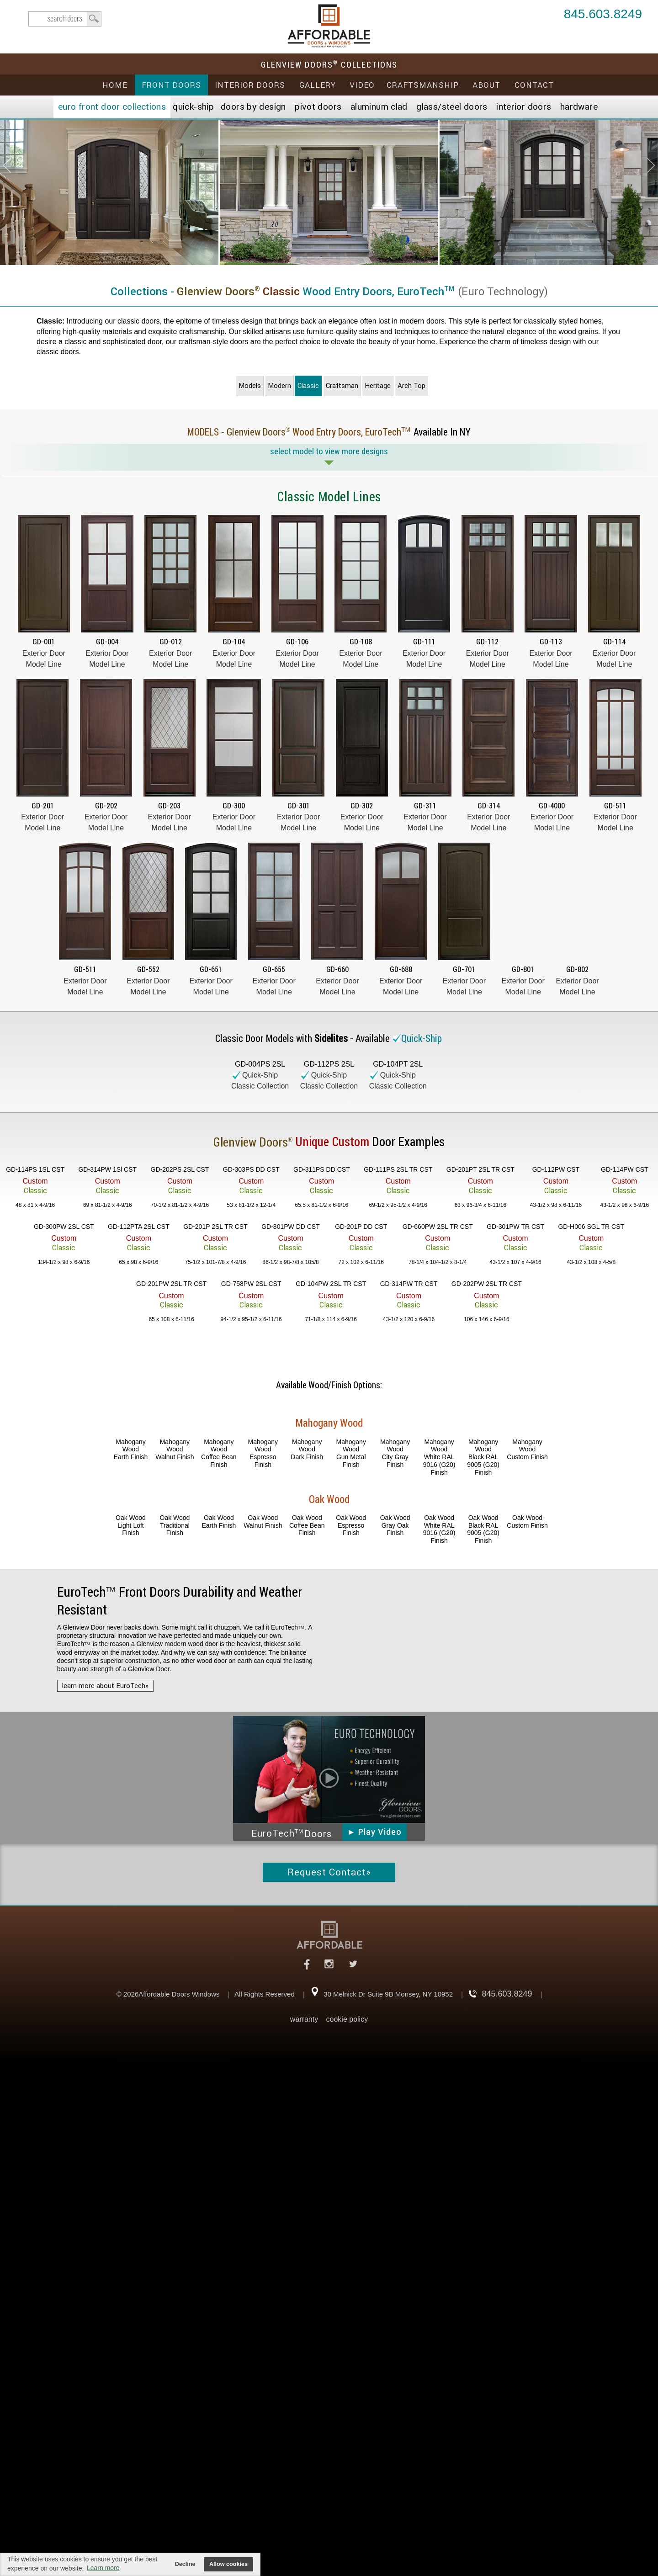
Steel (451, 106)
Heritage (378, 386)
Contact (534, 85)
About (486, 85)
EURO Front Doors (112, 106)
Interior (523, 106)
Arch (411, 386)
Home (114, 85)
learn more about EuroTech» (105, 1686)
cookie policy (347, 2019)
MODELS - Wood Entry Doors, (300, 432)
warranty (304, 2019)
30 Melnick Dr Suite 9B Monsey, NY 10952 (388, 1994)
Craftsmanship (423, 85)
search (64, 19)
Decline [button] (185, 2564)
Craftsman (342, 386)
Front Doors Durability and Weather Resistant (179, 1601)
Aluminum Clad (379, 106)
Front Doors (171, 85)
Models (250, 386)
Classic (308, 386)
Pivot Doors (318, 106)
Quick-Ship (193, 106)
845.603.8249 (603, 15)
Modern (279, 386)
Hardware (579, 106)
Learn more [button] (103, 2567)
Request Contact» (329, 1872)
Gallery (317, 85)
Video (362, 85)
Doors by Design (253, 106)
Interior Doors (250, 85)
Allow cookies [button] (228, 2564)
